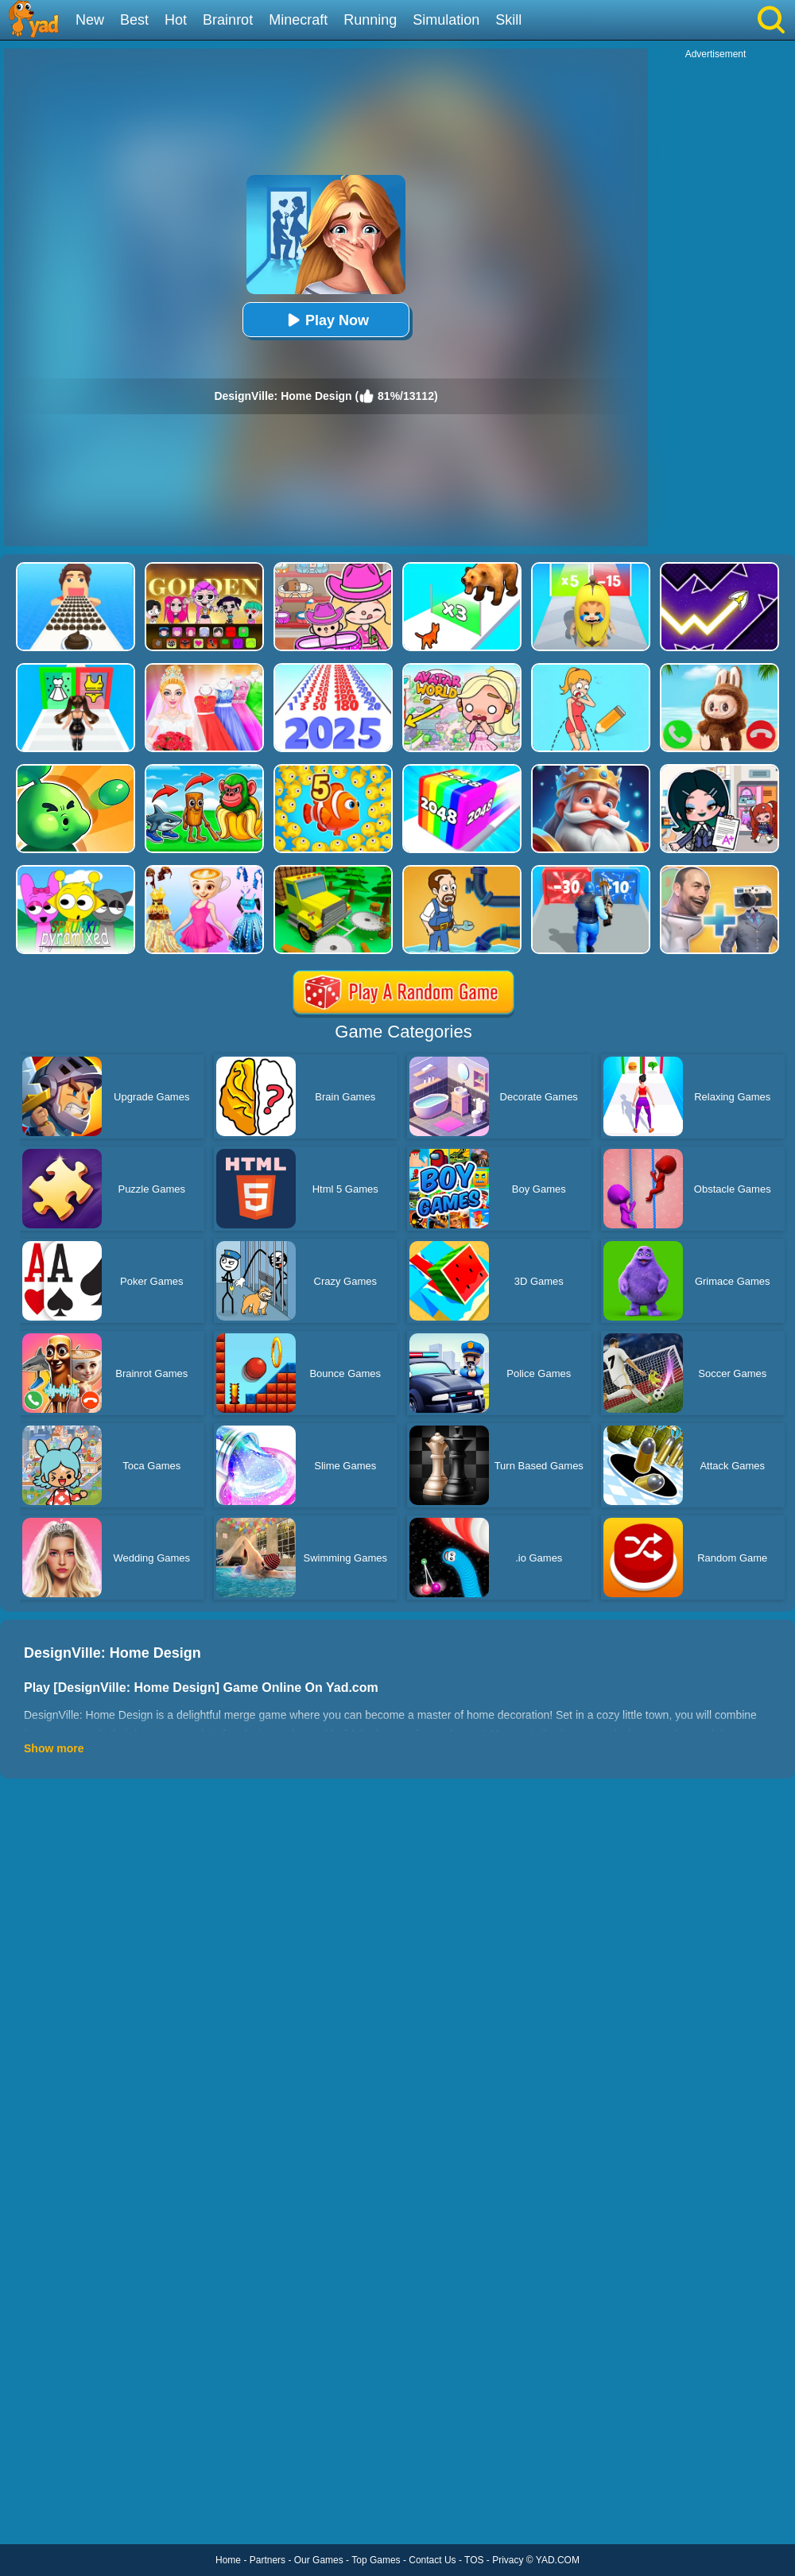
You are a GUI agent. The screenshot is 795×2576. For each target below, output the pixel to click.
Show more (53, 1748)
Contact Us (432, 2560)
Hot (176, 20)
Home (228, 2560)
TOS (473, 2560)
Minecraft (298, 20)
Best (134, 20)
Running (370, 20)
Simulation (446, 20)
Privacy (507, 2560)
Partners (267, 2560)
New (90, 20)
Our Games (318, 2560)
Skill (508, 20)
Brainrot (228, 20)
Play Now (326, 320)
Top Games (375, 2560)
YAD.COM (558, 2560)
